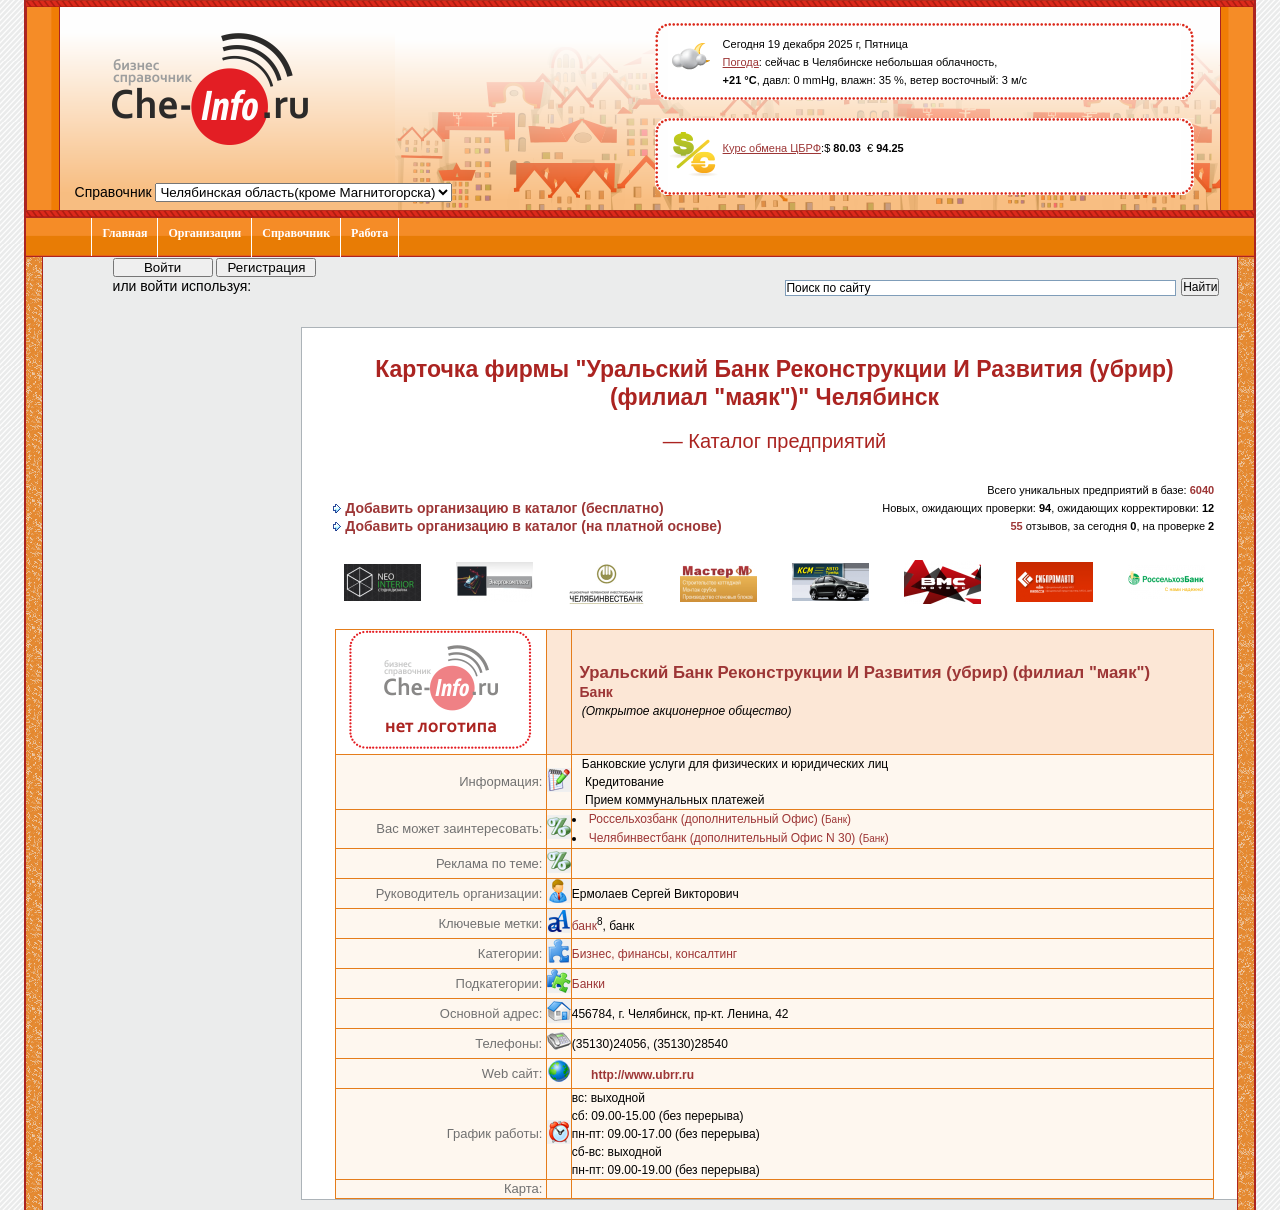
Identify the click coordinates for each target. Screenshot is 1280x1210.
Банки (588, 984)
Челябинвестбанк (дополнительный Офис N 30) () (739, 838)
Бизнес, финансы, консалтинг (654, 954)
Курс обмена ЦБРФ (772, 148)
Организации (204, 233)
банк (584, 926)
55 (1016, 526)
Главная (124, 233)
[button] (285, 285)
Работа (369, 233)
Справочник (296, 233)
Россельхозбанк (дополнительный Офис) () (720, 819)
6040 (1202, 490)
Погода (741, 62)
